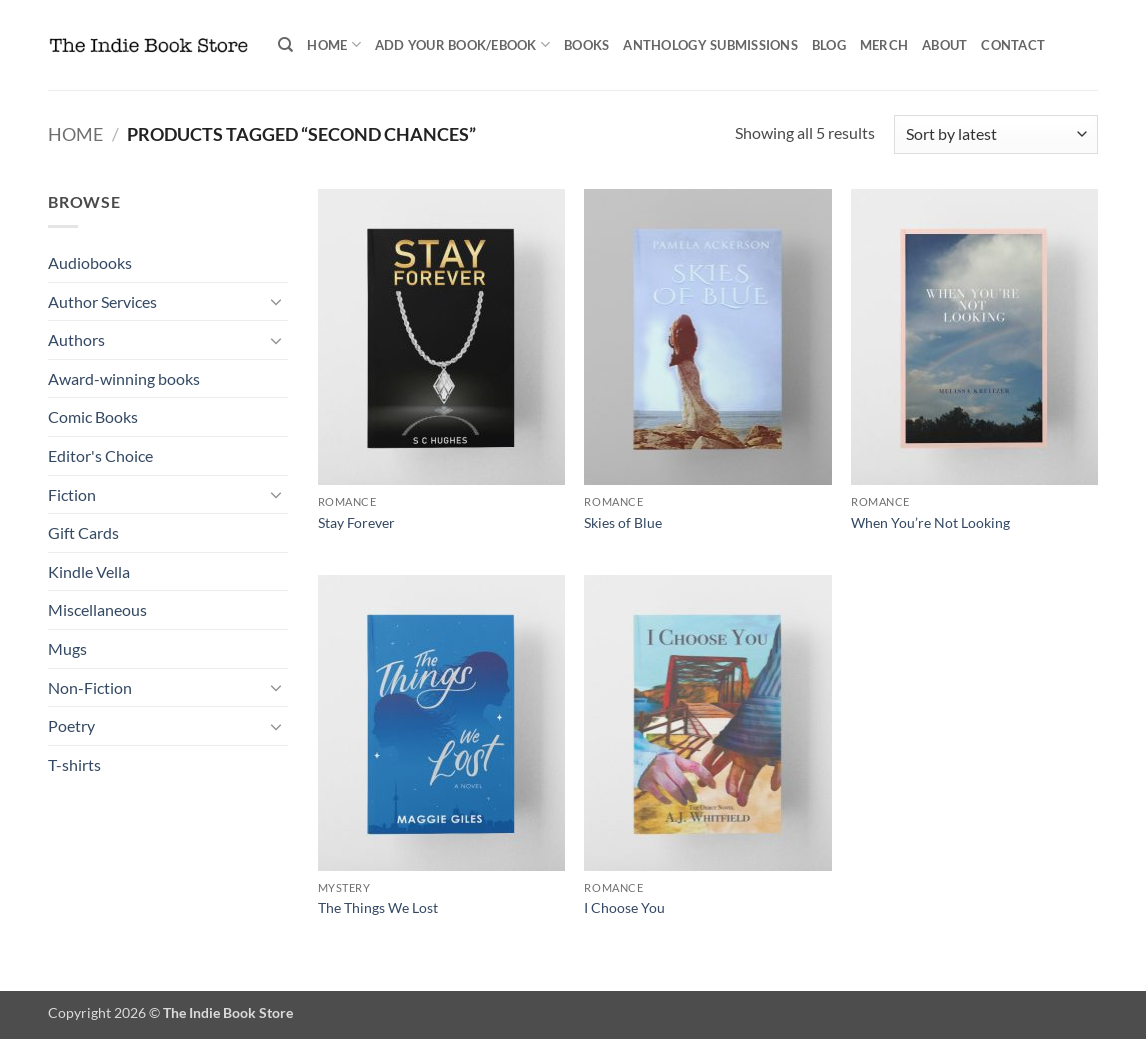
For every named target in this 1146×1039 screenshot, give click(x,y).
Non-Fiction (90, 687)
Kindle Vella (89, 571)
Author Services (102, 301)
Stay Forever (356, 522)
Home (333, 44)
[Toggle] (276, 301)
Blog (829, 45)
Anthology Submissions (710, 45)
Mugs (67, 648)
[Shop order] (996, 134)
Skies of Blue (623, 522)
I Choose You (624, 907)
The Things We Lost (378, 907)
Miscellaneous (97, 609)
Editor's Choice (100, 455)
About (944, 45)
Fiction (72, 494)
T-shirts (74, 764)
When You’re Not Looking (930, 522)
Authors (76, 339)
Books (586, 45)
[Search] (285, 45)
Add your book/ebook (462, 44)
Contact (1013, 45)
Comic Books (93, 416)
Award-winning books (124, 378)
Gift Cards (83, 532)
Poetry (71, 725)
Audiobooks (90, 262)
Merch (884, 45)
